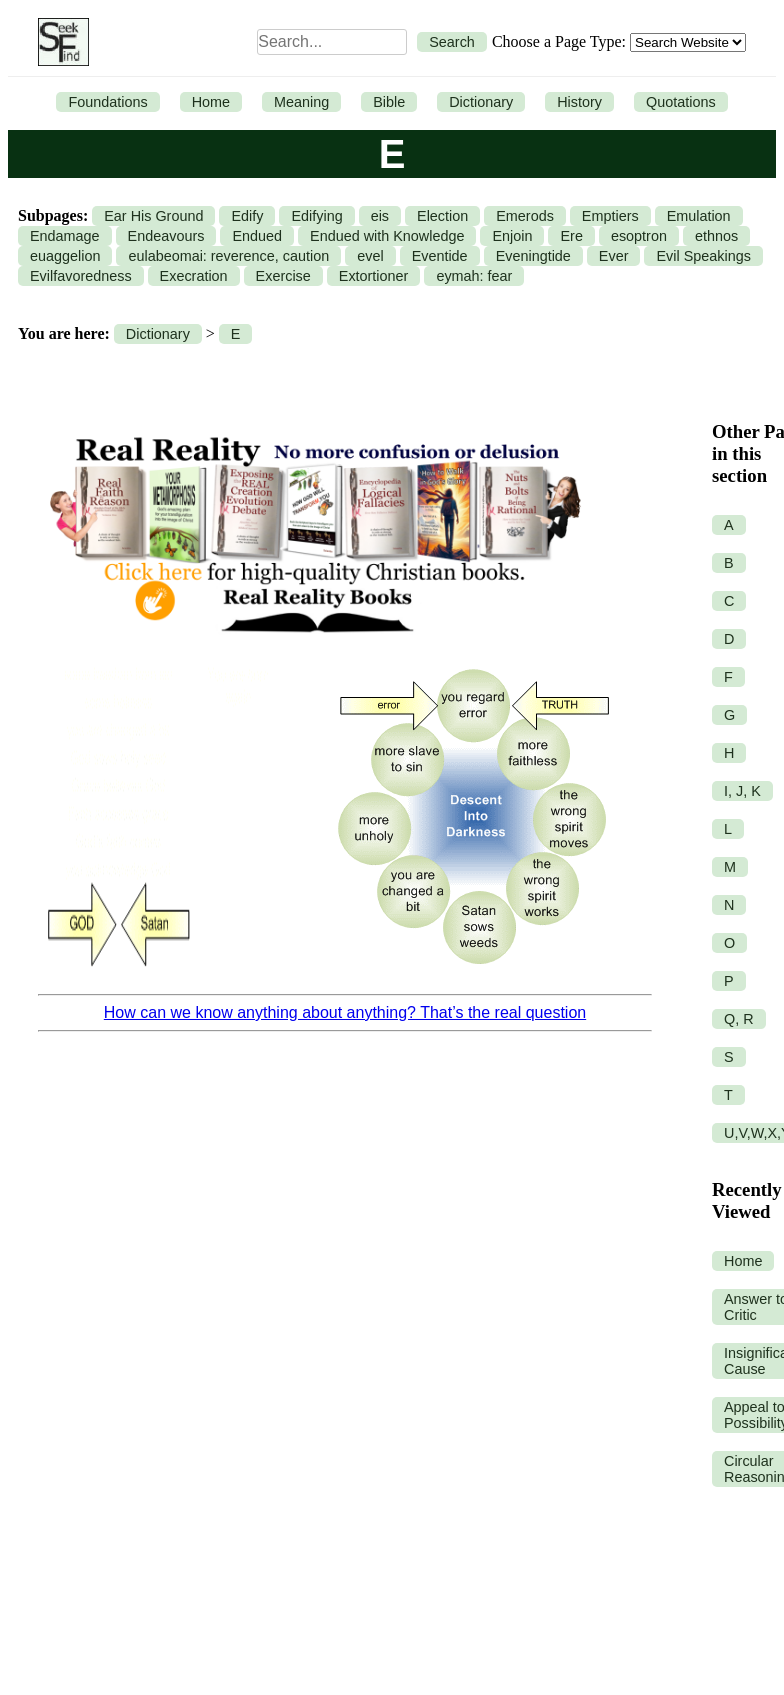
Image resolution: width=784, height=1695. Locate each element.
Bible (389, 102)
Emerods (525, 216)
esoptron (639, 236)
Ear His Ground (153, 216)
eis (380, 216)
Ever (614, 256)
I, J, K (742, 791)
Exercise (283, 276)
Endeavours (166, 236)
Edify (247, 216)
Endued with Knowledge (387, 236)
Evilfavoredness (81, 276)
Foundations (107, 102)
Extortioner (374, 276)
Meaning (301, 102)
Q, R (739, 1019)
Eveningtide (533, 256)
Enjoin (512, 236)
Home (211, 102)
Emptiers (610, 216)
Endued (257, 236)
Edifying (316, 216)
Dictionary (481, 102)
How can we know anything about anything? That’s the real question (345, 1012)
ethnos (716, 236)
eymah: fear (474, 276)
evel (370, 256)
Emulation (699, 216)
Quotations (681, 102)
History (579, 102)
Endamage (65, 236)
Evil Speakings (703, 256)
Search (452, 42)
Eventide (440, 256)
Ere (571, 236)
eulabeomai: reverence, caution (228, 256)
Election (442, 216)
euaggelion (65, 256)
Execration (194, 276)
